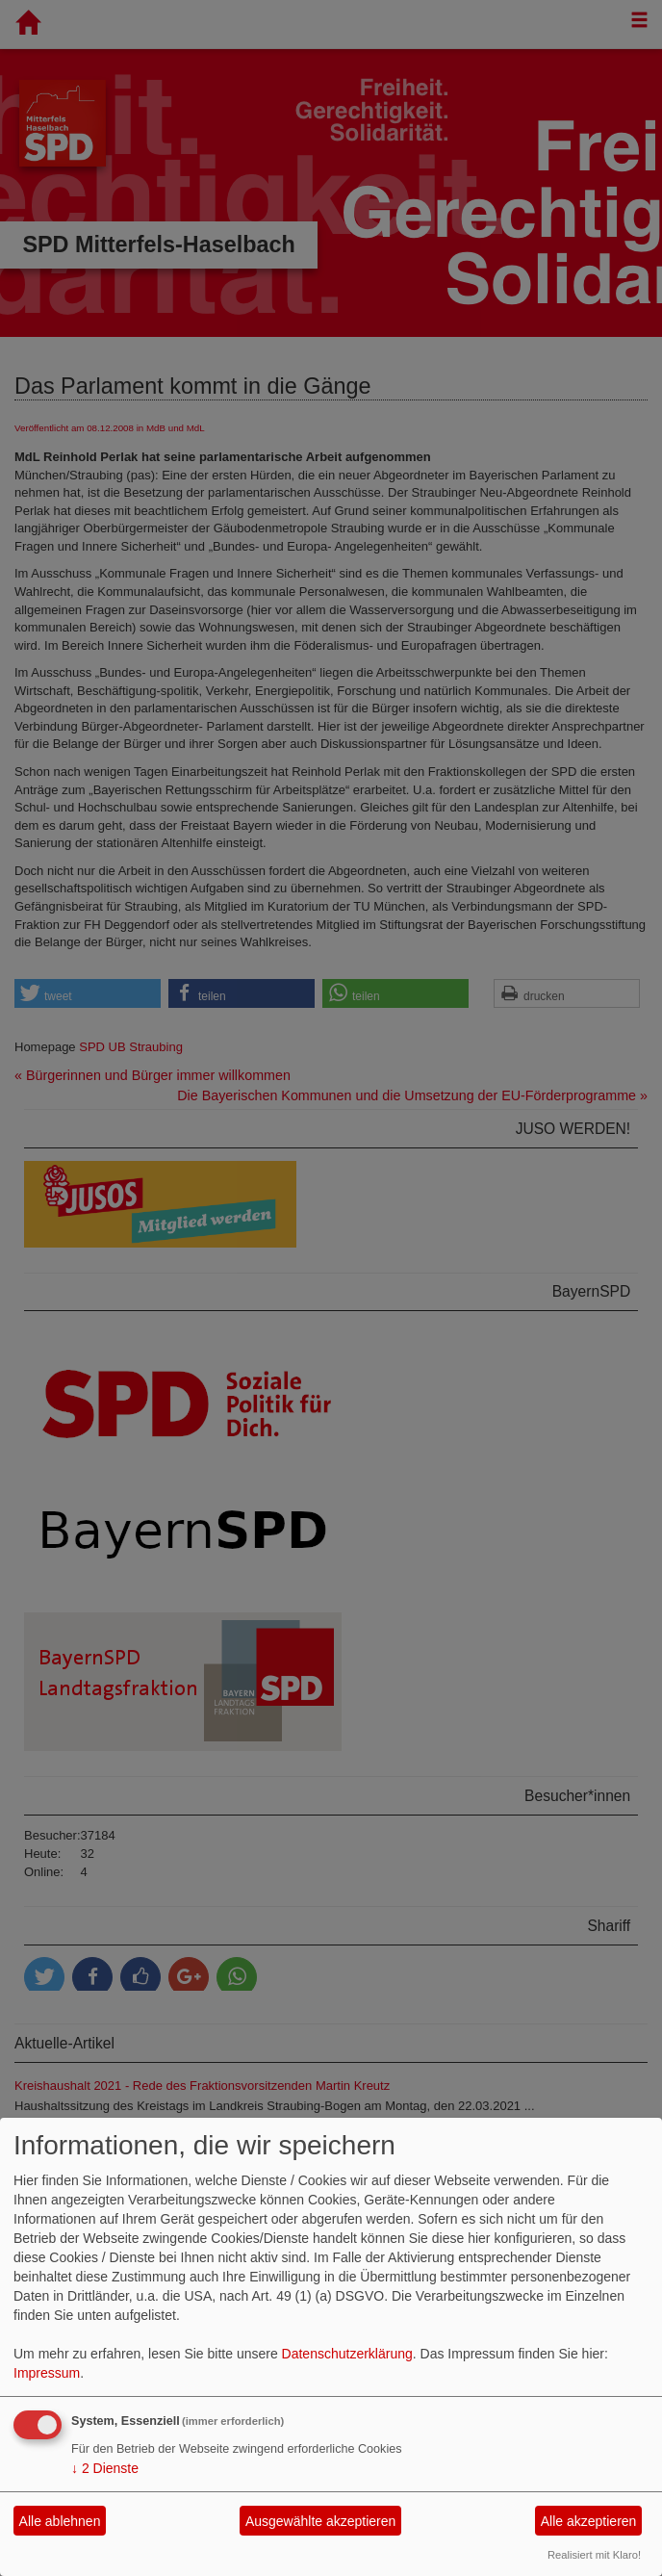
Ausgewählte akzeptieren (320, 2521)
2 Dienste (105, 2468)
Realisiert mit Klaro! (594, 2555)
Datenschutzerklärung (347, 2353)
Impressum (46, 2373)
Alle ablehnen (60, 2521)
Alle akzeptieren (589, 2521)
